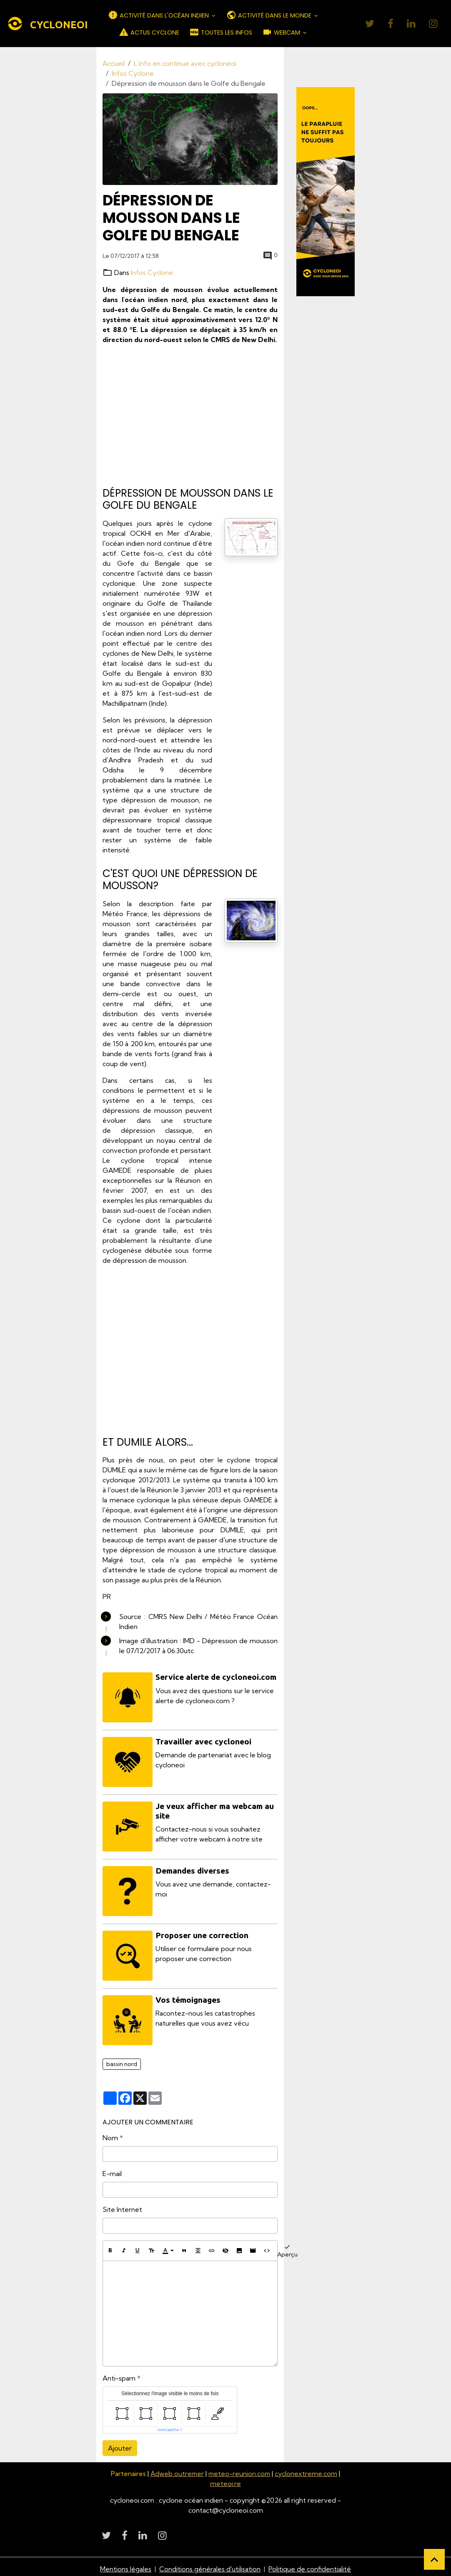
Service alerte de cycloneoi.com (216, 1677)
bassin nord (121, 2059)
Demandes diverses (193, 1868)
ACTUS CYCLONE (149, 32)
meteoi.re (225, 2478)
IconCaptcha (168, 2425)
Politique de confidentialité (310, 2564)
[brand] (41, 23)
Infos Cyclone (133, 73)
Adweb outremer (176, 2468)
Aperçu (287, 2246)
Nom (110, 2133)
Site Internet (122, 2205)
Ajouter (120, 2443)
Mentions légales (125, 2564)
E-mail (112, 2169)
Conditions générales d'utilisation (210, 2564)
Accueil (114, 63)
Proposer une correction (202, 1931)
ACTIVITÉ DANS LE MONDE (269, 15)
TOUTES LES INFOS (220, 32)
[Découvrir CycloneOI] (325, 191)
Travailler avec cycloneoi (204, 1740)
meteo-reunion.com (240, 2468)
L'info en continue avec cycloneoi (185, 63)
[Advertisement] (190, 415)
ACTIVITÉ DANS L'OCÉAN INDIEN (159, 15)
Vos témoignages (188, 1995)
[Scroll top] (434, 2559)
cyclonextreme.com (307, 2468)
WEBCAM (282, 32)
